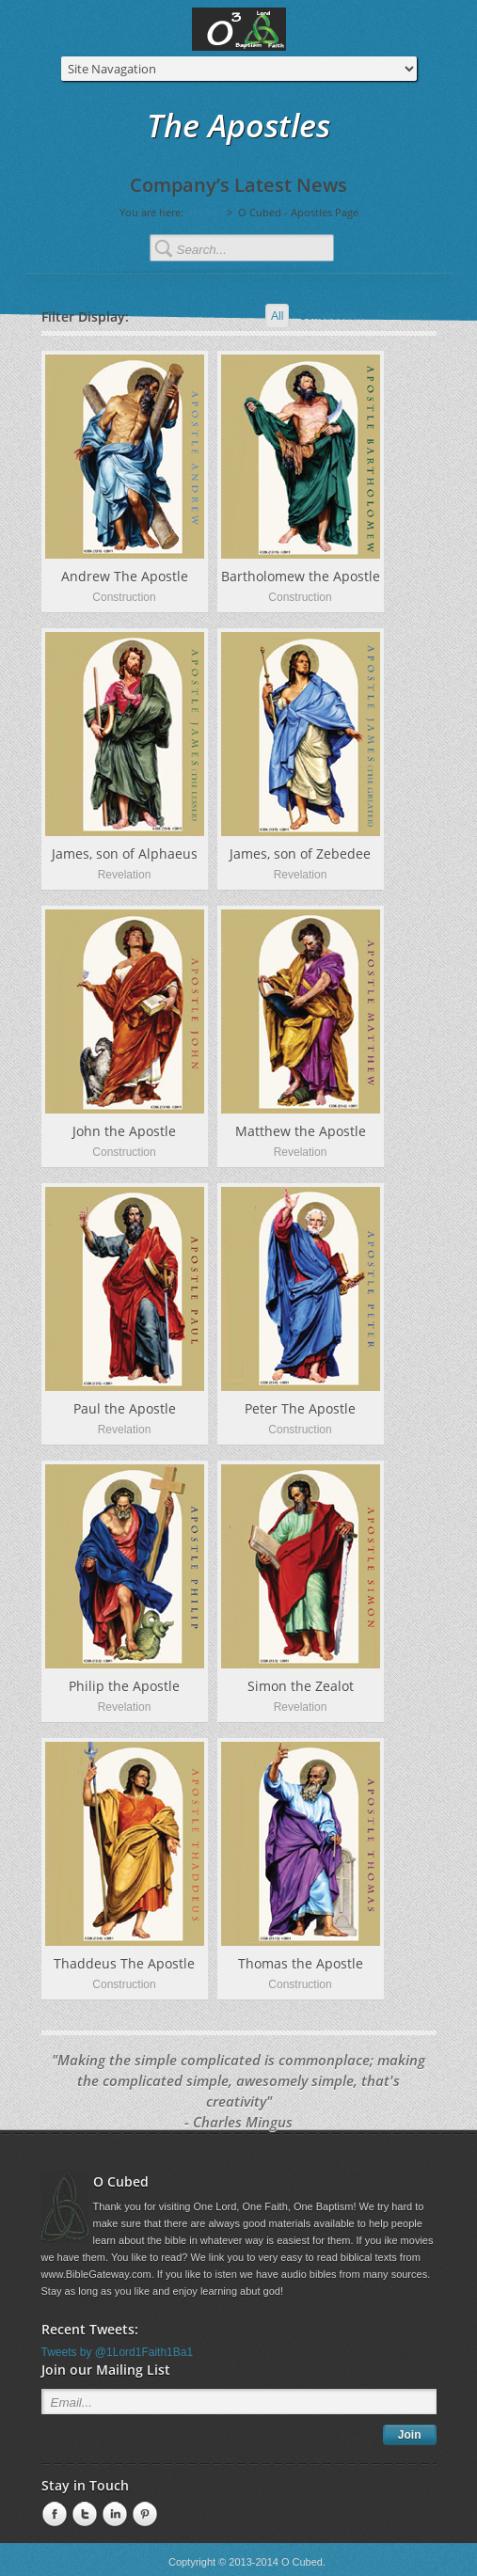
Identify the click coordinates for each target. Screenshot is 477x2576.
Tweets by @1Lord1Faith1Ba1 (117, 2352)
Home (203, 212)
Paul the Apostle (124, 1408)
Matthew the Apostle (300, 1131)
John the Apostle (124, 1131)
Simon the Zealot (300, 1686)
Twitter (83, 2515)
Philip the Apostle (124, 1686)
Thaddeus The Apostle (124, 1963)
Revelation (404, 316)
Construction (329, 316)
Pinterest (143, 2515)
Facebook (52, 2515)
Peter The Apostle (300, 1408)
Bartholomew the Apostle (300, 576)
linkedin (113, 2515)
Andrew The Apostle (124, 576)
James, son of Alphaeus (125, 853)
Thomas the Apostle (300, 1963)
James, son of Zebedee (300, 853)
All (277, 316)
